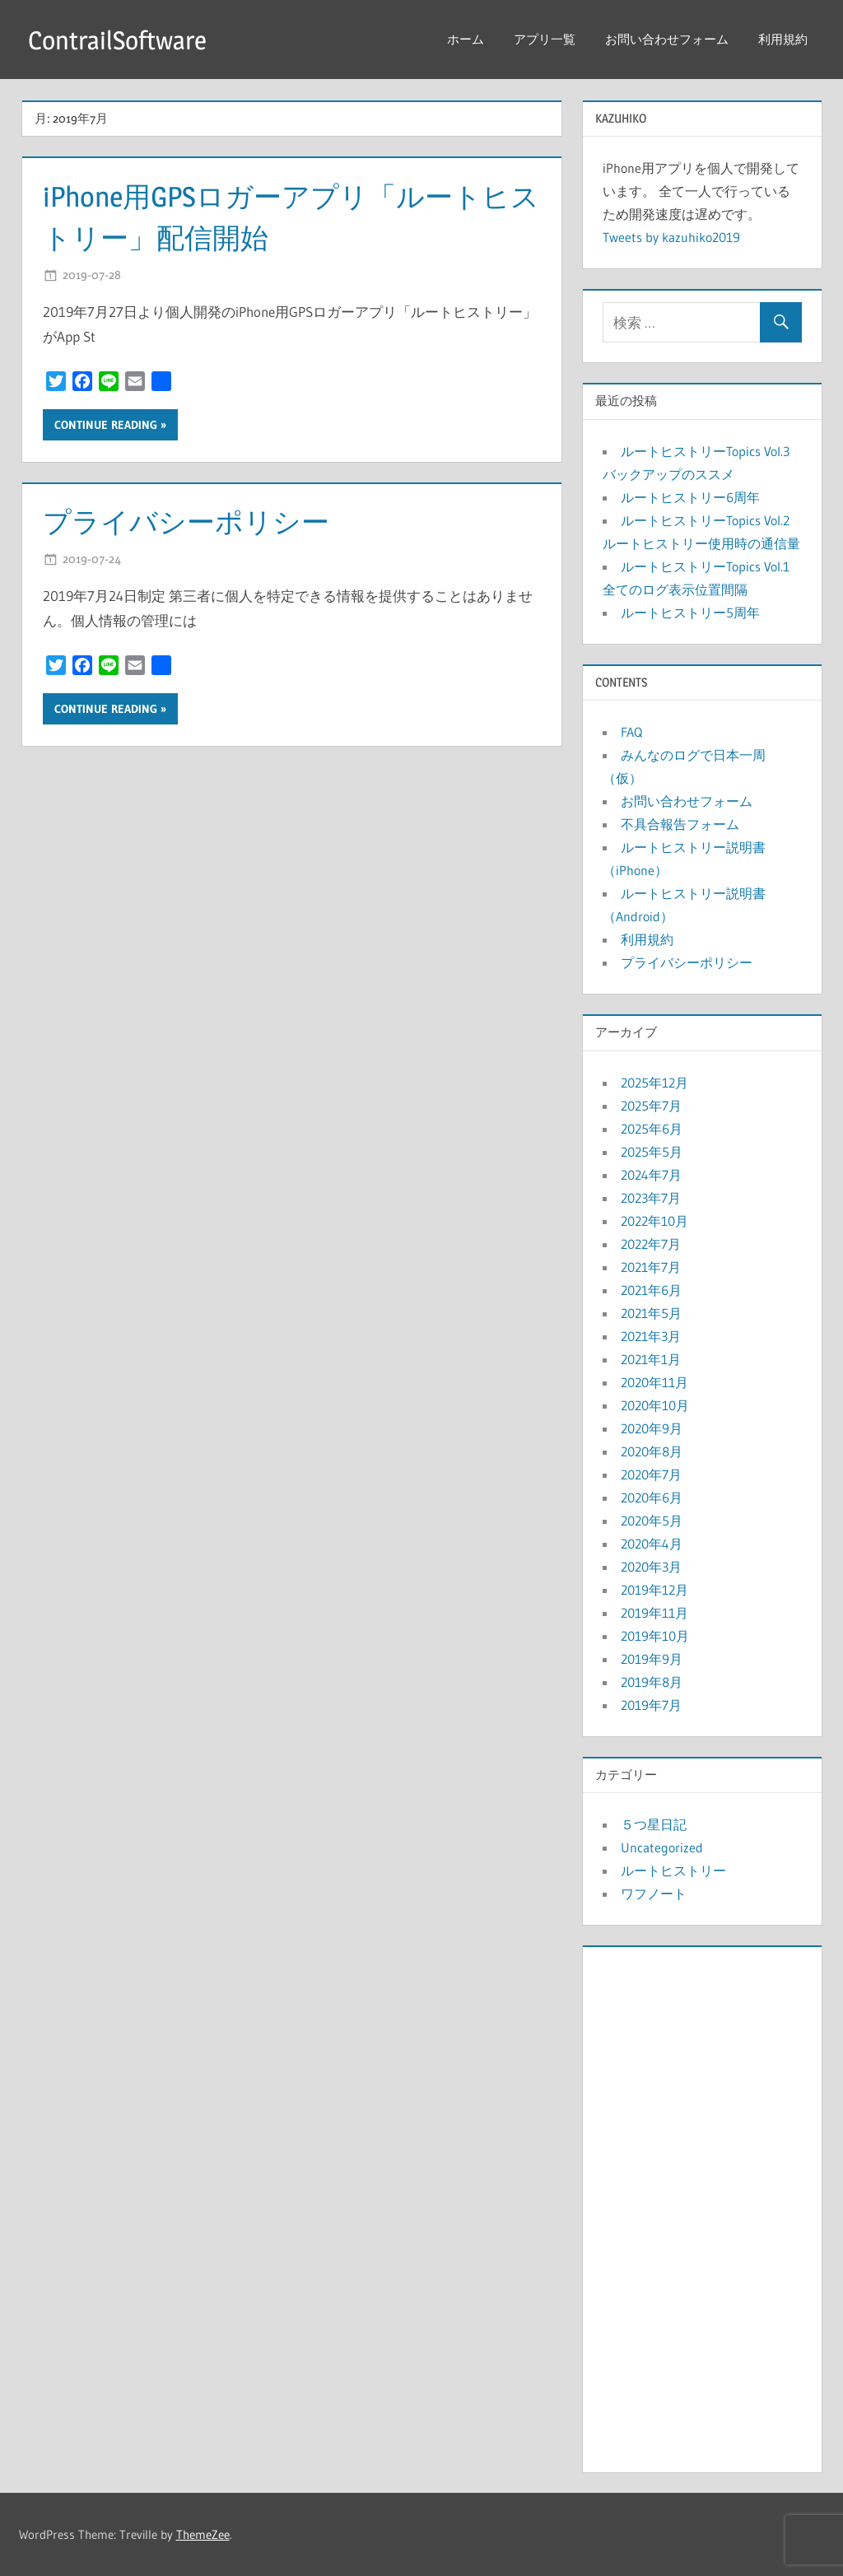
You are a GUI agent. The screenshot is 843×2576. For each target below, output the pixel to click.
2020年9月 (651, 1428)
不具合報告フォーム (680, 824)
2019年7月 (651, 1705)
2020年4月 (651, 1543)
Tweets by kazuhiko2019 (671, 237)
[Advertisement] (702, 2206)
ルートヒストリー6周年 (690, 497)
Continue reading (105, 424)
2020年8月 (651, 1451)
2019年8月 (651, 1682)
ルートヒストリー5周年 (690, 612)
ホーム (465, 39)
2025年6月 (651, 1128)
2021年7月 (651, 1267)
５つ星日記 (654, 1824)
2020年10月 (655, 1405)
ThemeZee (203, 2534)
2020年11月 (654, 1382)
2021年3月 (651, 1336)
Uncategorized (662, 1847)
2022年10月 (654, 1221)
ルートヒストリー (673, 1870)
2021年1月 (651, 1359)
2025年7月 (651, 1105)
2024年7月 (651, 1175)
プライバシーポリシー (194, 521)
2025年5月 (651, 1152)
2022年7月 (651, 1244)
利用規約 (783, 39)
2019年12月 (654, 1589)
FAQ (631, 732)
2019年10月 (655, 1636)
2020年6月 (651, 1497)
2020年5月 (651, 1520)
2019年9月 (651, 1659)
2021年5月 (651, 1313)
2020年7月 (651, 1474)
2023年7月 (651, 1198)
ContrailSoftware (120, 40)
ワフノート (654, 1893)
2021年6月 (651, 1290)
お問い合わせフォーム (667, 39)
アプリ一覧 (544, 39)
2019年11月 (654, 1613)
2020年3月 (651, 1566)
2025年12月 (654, 1082)
